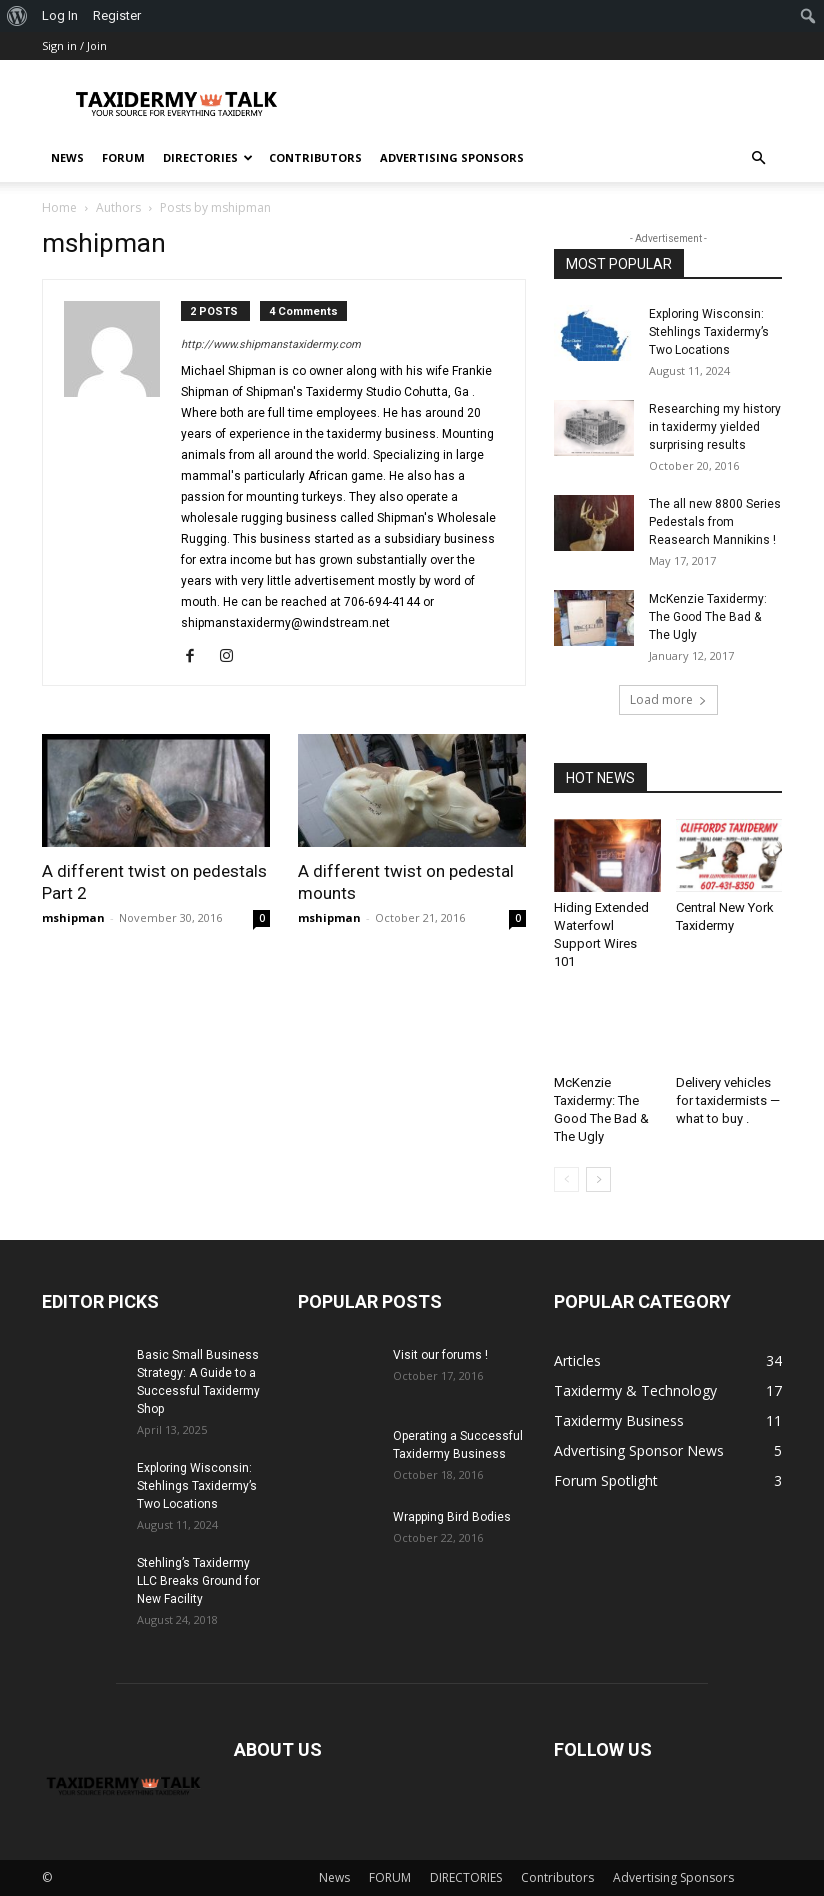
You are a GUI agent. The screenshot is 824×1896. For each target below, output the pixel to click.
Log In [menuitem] (60, 15)
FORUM (123, 157)
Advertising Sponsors (452, 157)
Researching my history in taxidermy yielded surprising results (715, 427)
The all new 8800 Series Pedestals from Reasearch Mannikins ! (715, 522)
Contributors (315, 157)
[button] (758, 158)
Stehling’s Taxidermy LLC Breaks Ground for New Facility (198, 1581)
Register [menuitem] (117, 15)
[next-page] (598, 1179)
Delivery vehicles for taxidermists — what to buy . (728, 1100)
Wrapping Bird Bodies (452, 1517)
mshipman (73, 917)
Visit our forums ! (440, 1355)
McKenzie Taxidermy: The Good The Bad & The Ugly (708, 617)
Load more (668, 699)
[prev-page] (566, 1179)
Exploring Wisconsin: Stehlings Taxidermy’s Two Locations (709, 332)
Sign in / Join (74, 45)
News (67, 157)
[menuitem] (17, 16)
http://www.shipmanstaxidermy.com (271, 344)
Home (59, 207)
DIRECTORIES (208, 157)
